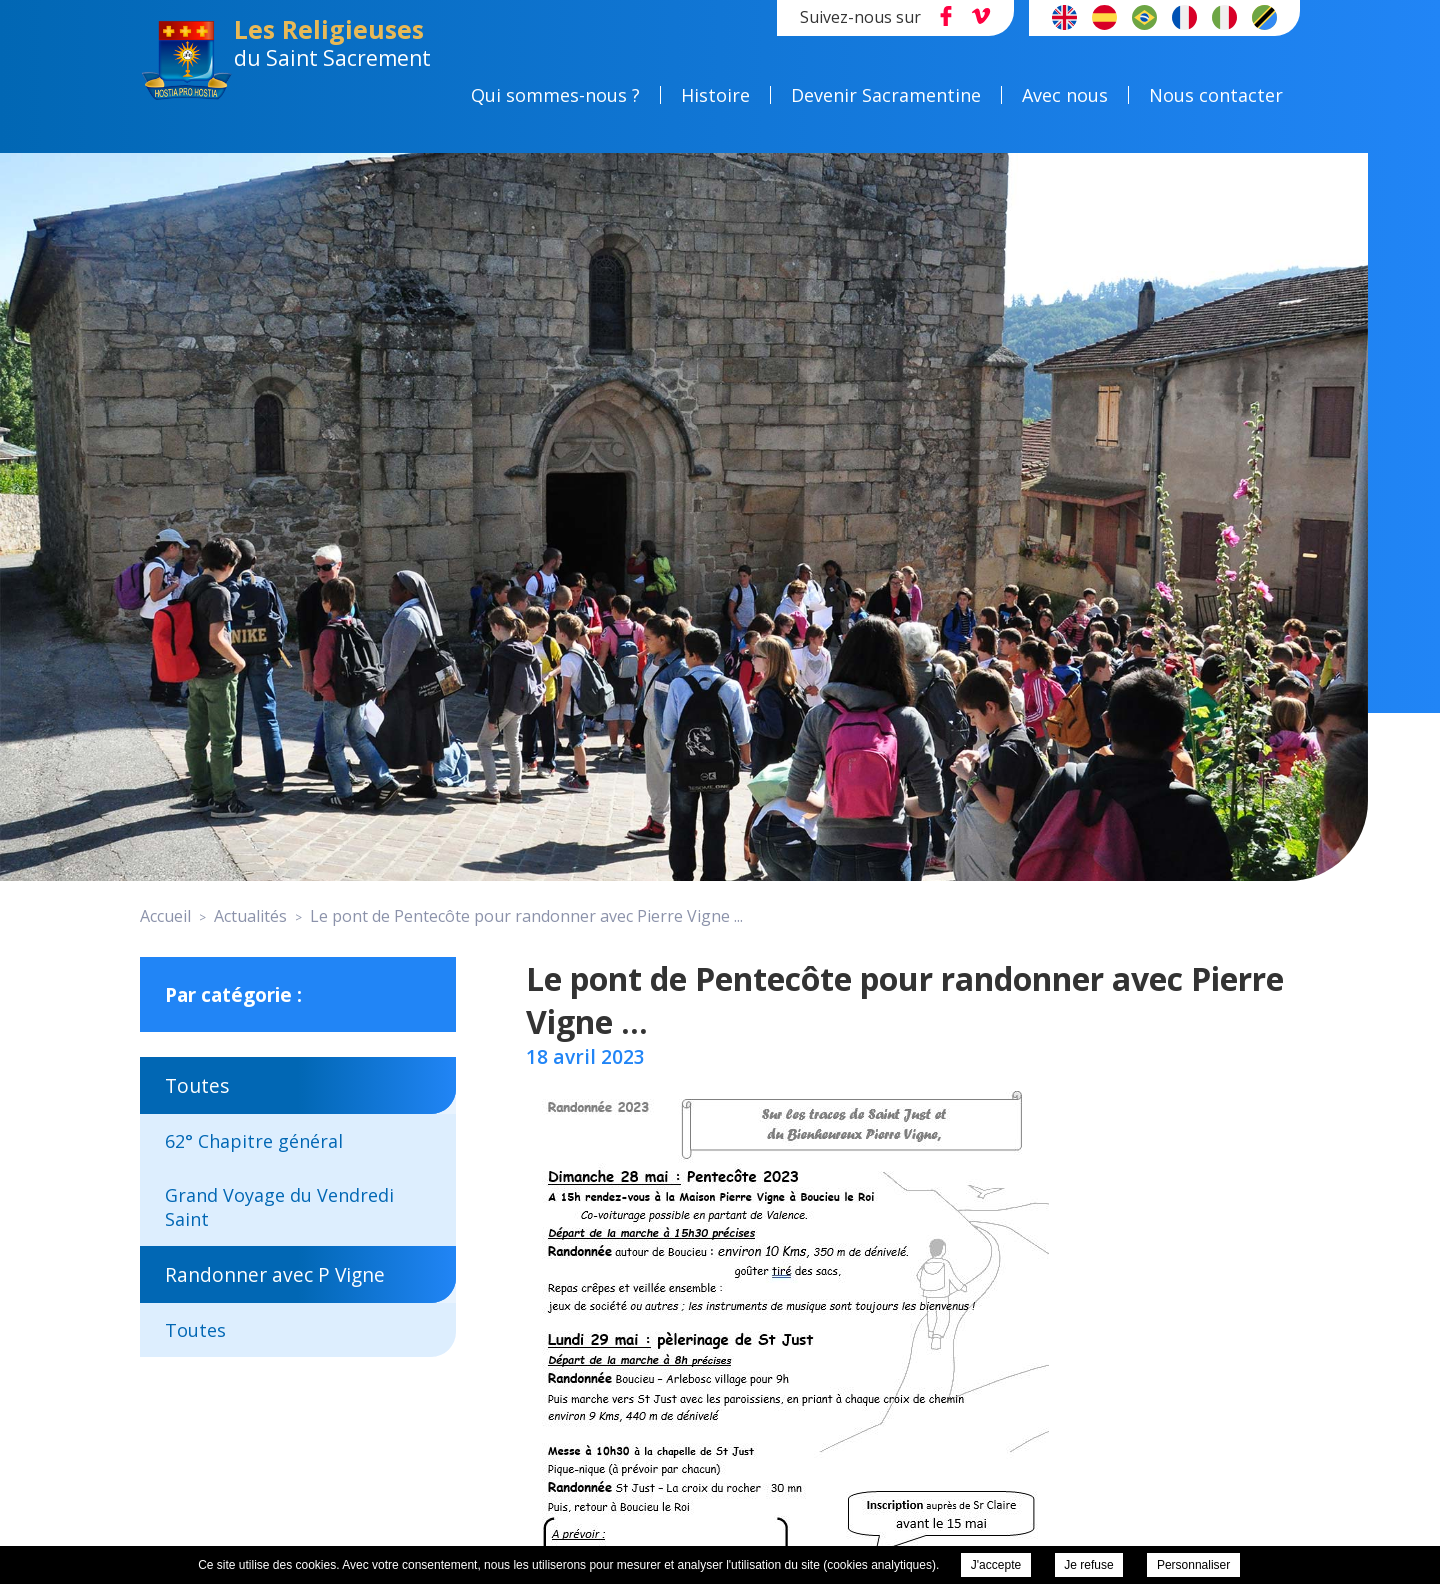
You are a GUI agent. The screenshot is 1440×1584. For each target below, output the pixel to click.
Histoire (732, 95)
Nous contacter (1233, 95)
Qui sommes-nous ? (572, 95)
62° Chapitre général (254, 1141)
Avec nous (1082, 95)
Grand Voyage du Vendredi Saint (279, 1207)
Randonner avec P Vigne (275, 1274)
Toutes (197, 1085)
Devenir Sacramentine (903, 95)
